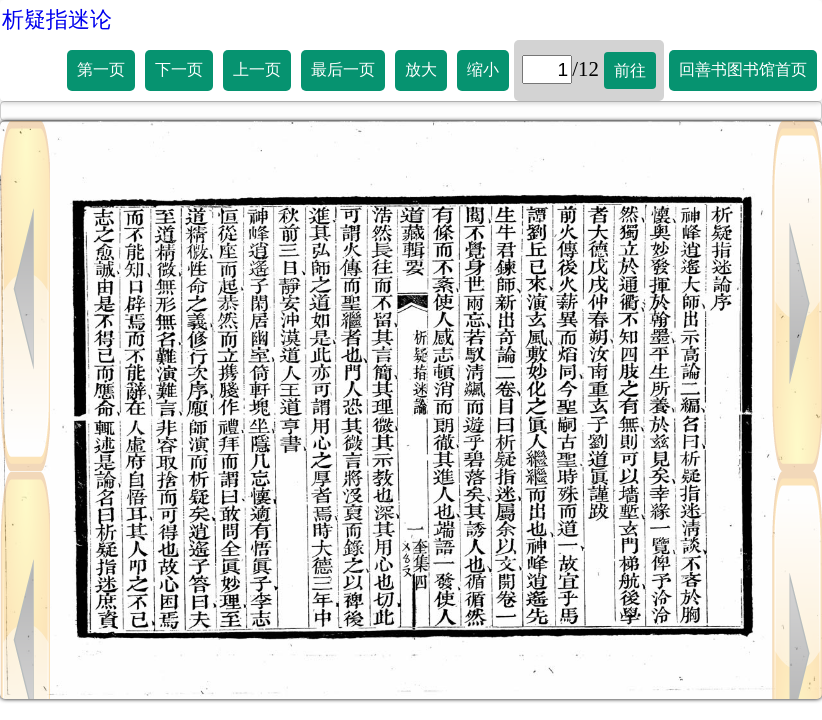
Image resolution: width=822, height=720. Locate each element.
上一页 (257, 69)
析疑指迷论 (57, 19)
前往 (630, 70)
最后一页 (343, 69)
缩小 (483, 69)
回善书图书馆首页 (743, 69)
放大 (421, 69)
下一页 (179, 69)
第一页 (101, 69)
